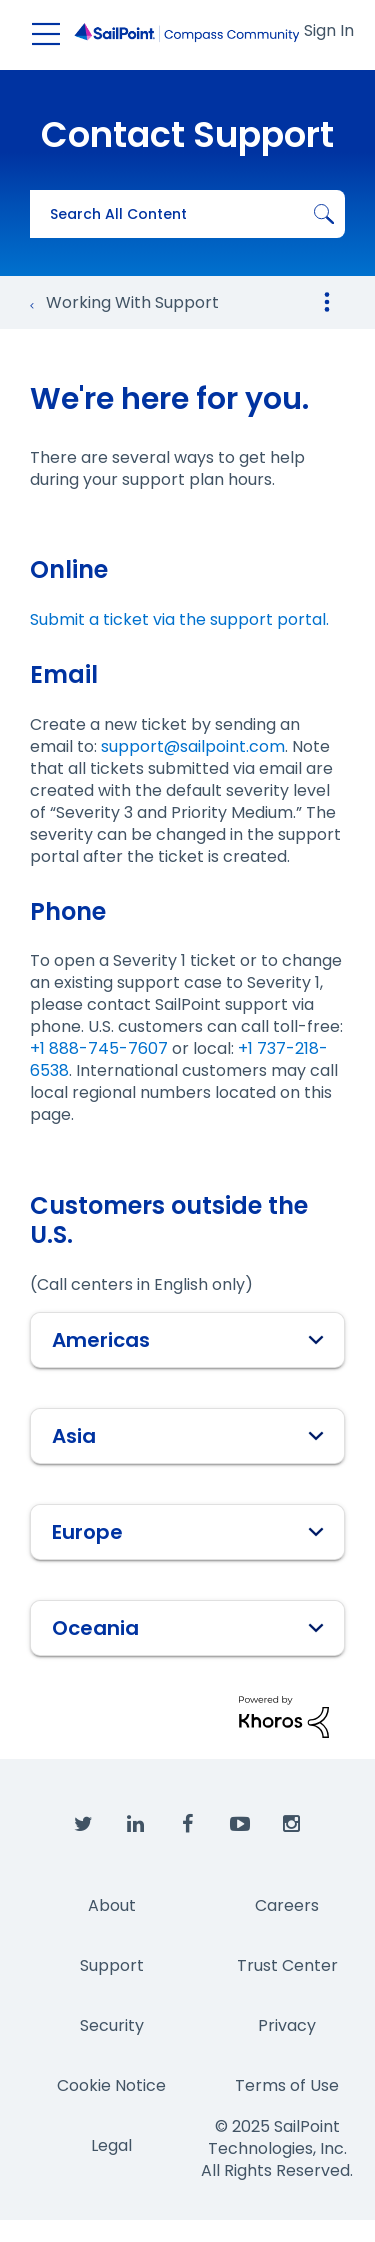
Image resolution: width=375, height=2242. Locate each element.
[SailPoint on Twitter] (84, 1825)
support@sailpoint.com (193, 746)
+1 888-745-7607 (99, 1048)
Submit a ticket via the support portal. (179, 619)
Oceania (188, 1628)
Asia (188, 1436)
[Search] (187, 214)
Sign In (329, 30)
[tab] (187, 1340)
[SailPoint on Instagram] (292, 1825)
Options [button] (327, 302)
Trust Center (287, 1965)
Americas (188, 1340)
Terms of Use (287, 2085)
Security (112, 2025)
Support (112, 1965)
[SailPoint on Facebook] (188, 1825)
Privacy (287, 2025)
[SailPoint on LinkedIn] (136, 1825)
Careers (287, 1905)
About (112, 1905)
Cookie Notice (111, 2085)
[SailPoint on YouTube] (240, 1825)
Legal (111, 2145)
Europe (188, 1532)
